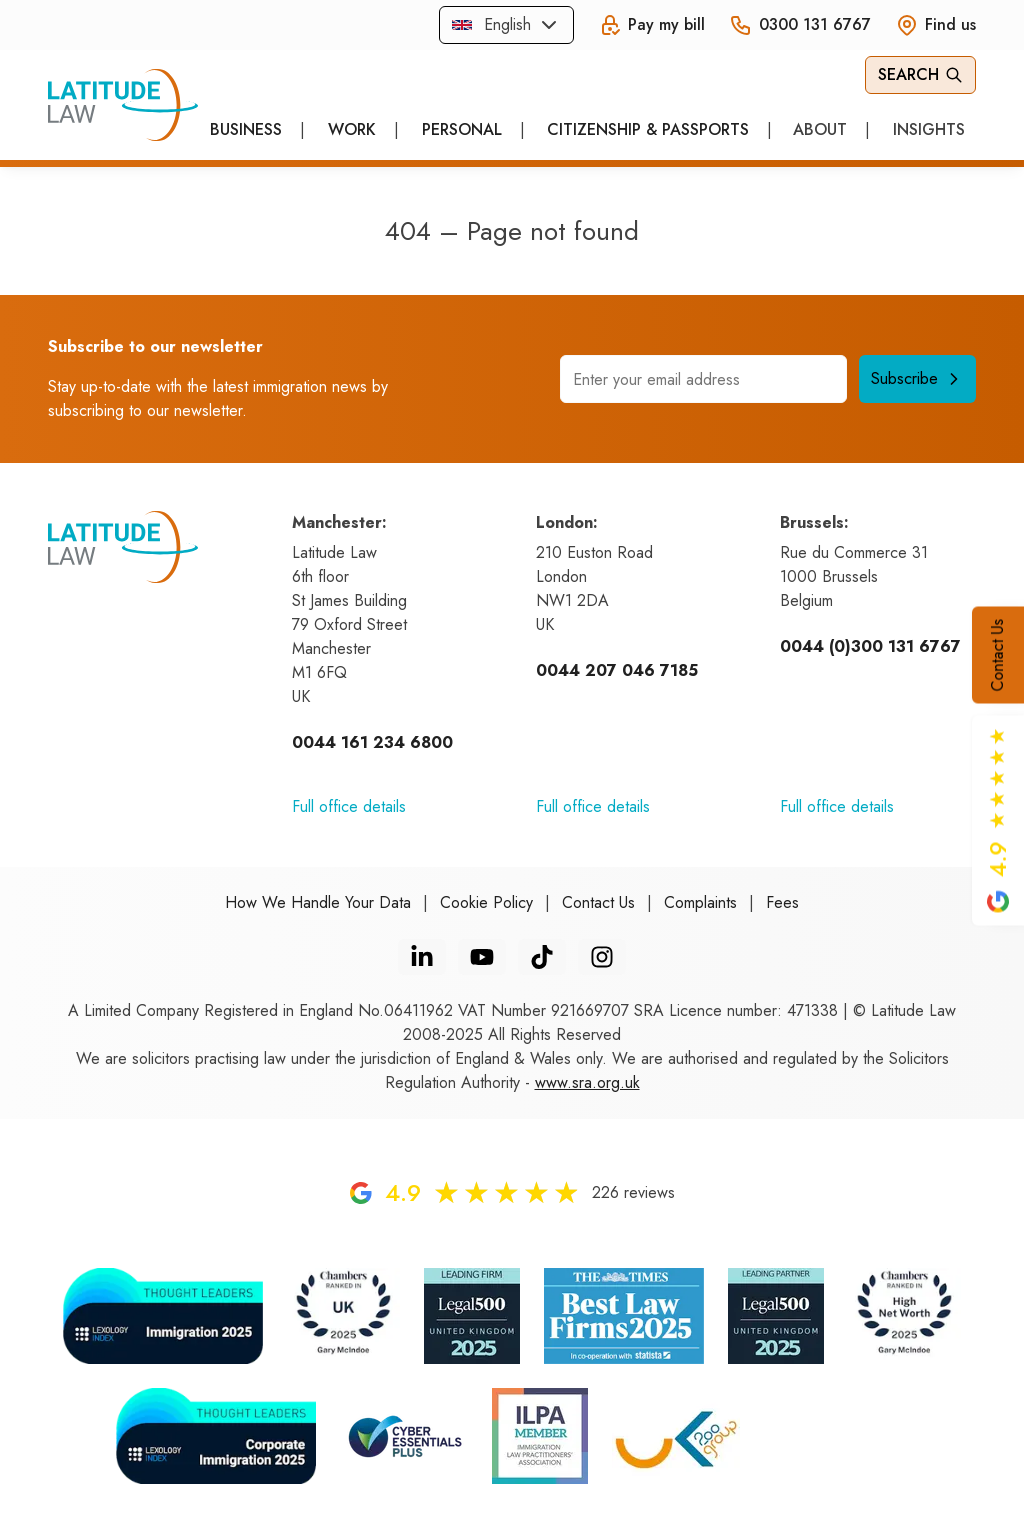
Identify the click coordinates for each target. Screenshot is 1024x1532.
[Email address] (703, 379)
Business (246, 129)
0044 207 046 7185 (617, 670)
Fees (782, 902)
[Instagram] (602, 957)
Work (352, 129)
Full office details (349, 806)
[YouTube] (482, 957)
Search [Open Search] (920, 74)
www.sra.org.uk (587, 1082)
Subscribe (917, 378)
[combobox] (506, 25)
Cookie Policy (486, 902)
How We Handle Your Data (318, 902)
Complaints (700, 902)
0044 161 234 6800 (372, 742)
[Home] (123, 105)
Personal (462, 129)
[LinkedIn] (422, 957)
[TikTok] (542, 957)
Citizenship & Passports (648, 129)
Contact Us (997, 655)
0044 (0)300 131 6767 (870, 646)
